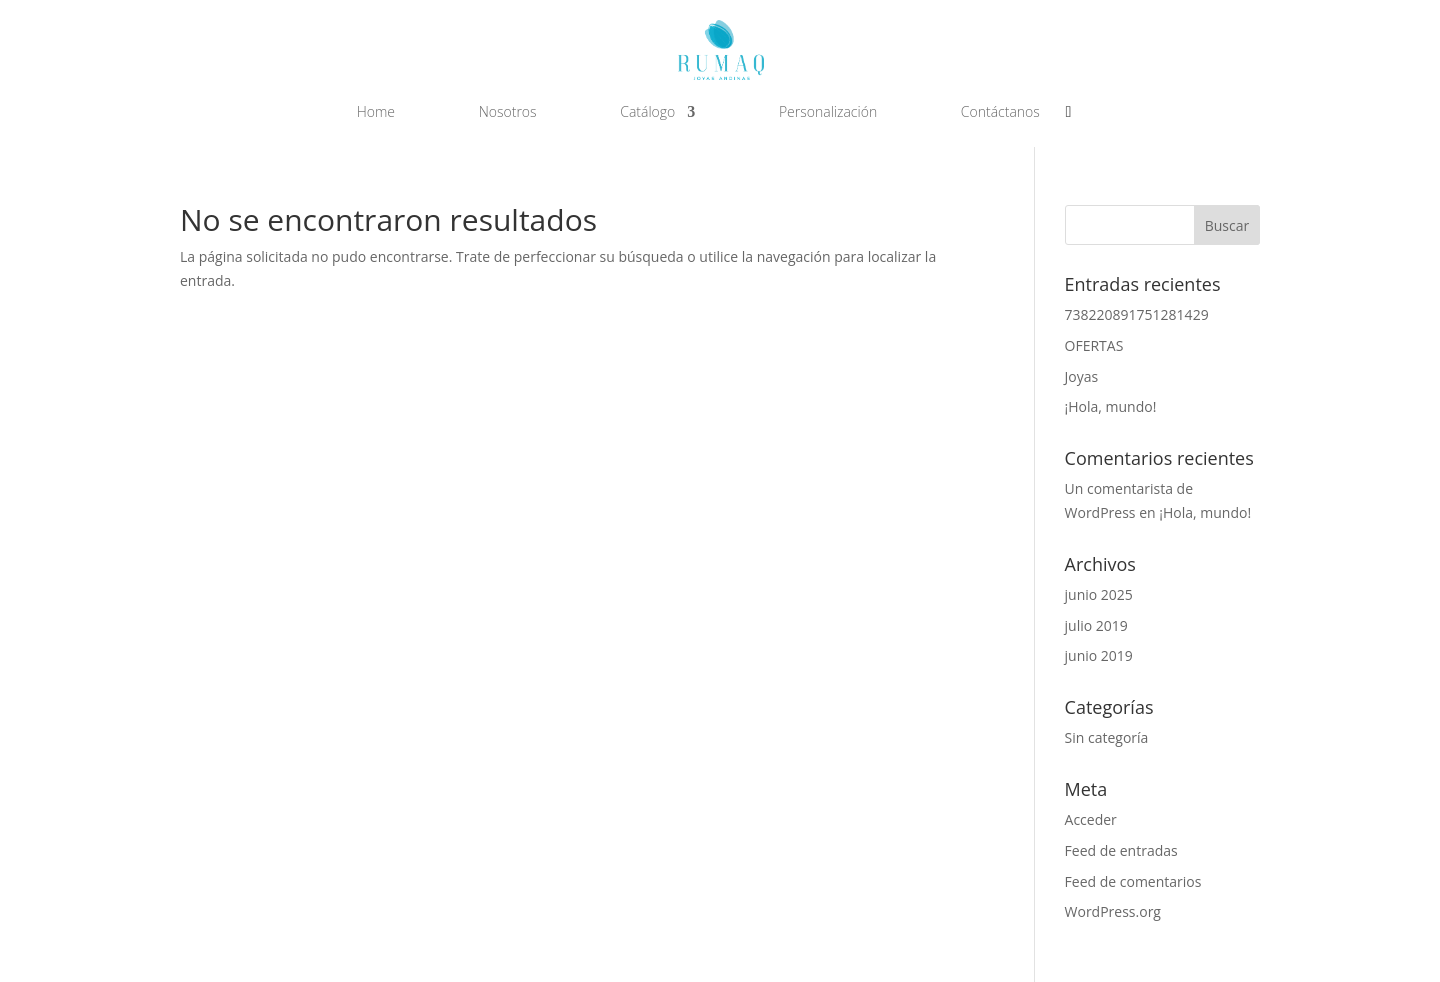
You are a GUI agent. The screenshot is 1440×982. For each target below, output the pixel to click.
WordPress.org (1113, 911)
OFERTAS (1094, 345)
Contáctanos (1000, 113)
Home (376, 113)
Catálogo (647, 113)
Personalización (828, 113)
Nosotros (508, 113)
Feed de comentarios (1133, 881)
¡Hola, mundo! (1111, 406)
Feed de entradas (1121, 850)
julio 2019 (1096, 625)
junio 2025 (1099, 594)
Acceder (1091, 819)
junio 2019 (1099, 655)
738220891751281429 (1137, 314)
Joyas (1082, 376)
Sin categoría (1107, 737)
